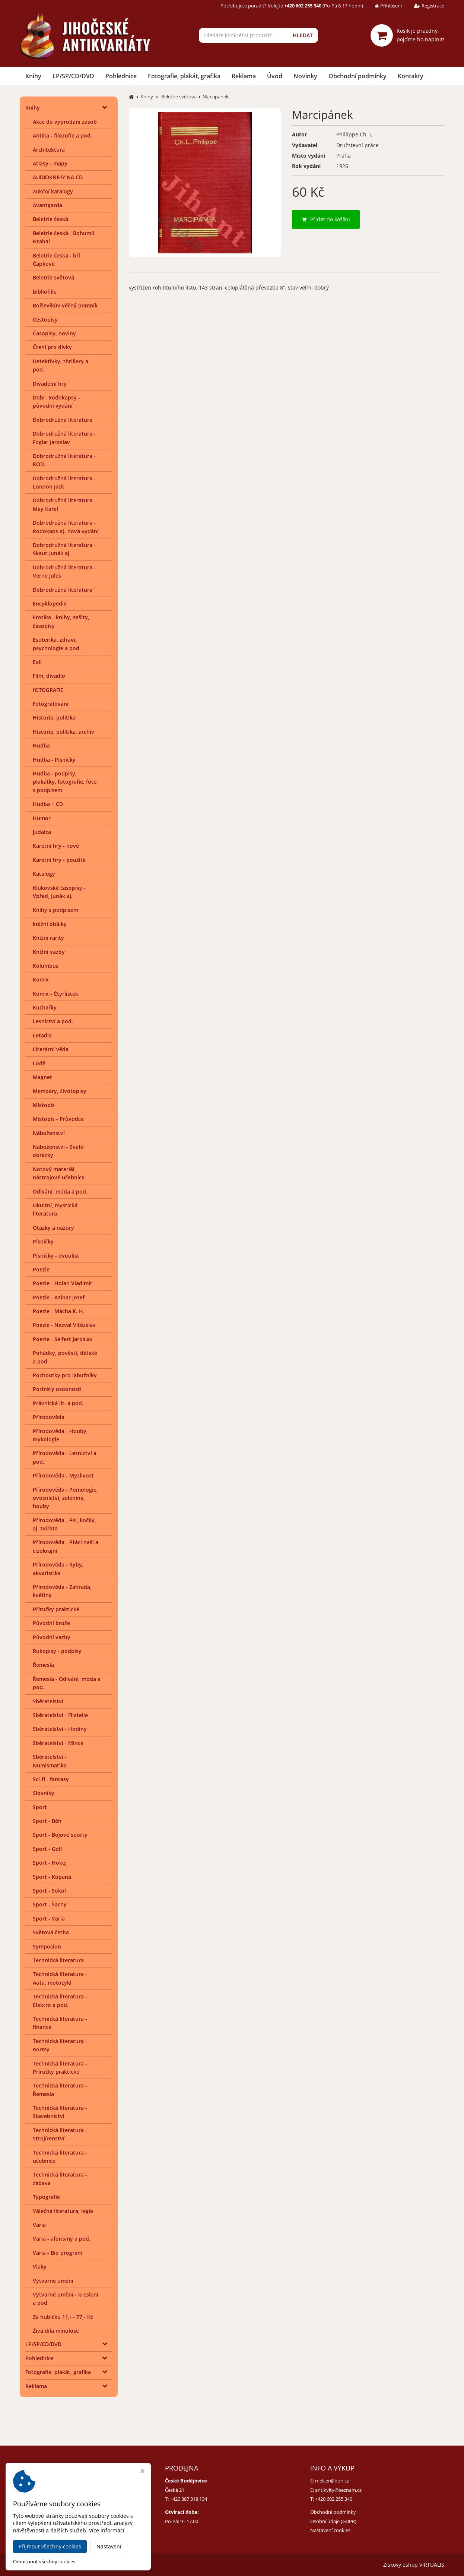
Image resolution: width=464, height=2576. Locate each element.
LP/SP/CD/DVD (73, 76)
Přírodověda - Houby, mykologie (60, 1435)
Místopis (44, 1105)
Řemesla (43, 1664)
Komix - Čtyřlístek (55, 993)
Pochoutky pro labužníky (65, 1375)
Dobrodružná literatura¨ (64, 589)
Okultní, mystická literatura (55, 1209)
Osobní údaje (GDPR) (333, 2521)
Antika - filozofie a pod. (62, 135)
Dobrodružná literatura (62, 419)
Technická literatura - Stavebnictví (60, 2112)
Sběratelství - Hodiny (60, 1728)
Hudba (41, 745)
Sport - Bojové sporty (60, 1834)
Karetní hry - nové (56, 845)
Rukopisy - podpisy (57, 1650)
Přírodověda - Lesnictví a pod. (64, 1457)
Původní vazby (51, 1637)
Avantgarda (47, 205)
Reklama (244, 76)
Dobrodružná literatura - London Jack (64, 482)
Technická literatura (58, 1960)
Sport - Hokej (50, 1862)
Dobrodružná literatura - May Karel (64, 504)
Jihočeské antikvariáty (93, 2564)
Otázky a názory (53, 1227)
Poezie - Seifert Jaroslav (63, 1339)
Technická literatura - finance (60, 2022)
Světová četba (51, 1932)
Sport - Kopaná (52, 1876)
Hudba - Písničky (54, 759)
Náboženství (49, 1133)
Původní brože (51, 1623)
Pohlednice (121, 76)
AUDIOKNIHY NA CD (58, 177)
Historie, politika (54, 717)
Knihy (33, 76)
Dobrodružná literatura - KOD (64, 460)
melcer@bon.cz (332, 2480)
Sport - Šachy (50, 1904)
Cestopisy (45, 319)
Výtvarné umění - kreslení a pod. (65, 2298)
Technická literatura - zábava (60, 2178)
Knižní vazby (49, 951)
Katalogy (44, 873)
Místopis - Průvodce (58, 1118)
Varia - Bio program (57, 2252)
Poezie (41, 1269)
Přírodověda (48, 1416)
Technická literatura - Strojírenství (60, 2134)
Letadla (42, 1035)
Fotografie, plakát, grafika (184, 76)
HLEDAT (303, 35)
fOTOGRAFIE (48, 689)
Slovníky (43, 1792)
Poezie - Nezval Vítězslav (64, 1324)
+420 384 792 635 (43, 2499)
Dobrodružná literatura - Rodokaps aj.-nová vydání (66, 526)
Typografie (46, 2196)
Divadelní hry (50, 383)
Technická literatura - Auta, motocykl (60, 1978)
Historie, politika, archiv (63, 731)
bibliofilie (45, 291)
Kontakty (410, 76)
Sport (40, 1807)
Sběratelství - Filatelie (60, 1715)
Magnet (42, 1077)
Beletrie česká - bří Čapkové (56, 259)
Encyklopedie (50, 603)
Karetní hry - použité (59, 859)
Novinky (305, 76)
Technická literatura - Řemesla (60, 2089)
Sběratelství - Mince (58, 1743)
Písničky (43, 1241)
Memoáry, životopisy (59, 1090)
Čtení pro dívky (52, 347)
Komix (41, 979)
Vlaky (40, 2266)
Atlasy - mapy (50, 163)
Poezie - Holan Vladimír (62, 1283)
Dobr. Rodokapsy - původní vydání (56, 401)
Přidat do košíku (326, 219)
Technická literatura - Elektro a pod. (60, 2000)
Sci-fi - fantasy (51, 1779)
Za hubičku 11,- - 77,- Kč (63, 2316)
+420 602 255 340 (333, 2499)
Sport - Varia (49, 1918)
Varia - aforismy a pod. (61, 2238)
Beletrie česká (50, 218)
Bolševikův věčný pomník (65, 305)
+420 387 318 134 (188, 2499)
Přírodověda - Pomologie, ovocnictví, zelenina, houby (65, 1498)
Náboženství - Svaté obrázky (58, 1151)
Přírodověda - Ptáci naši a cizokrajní (65, 1546)
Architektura (49, 149)
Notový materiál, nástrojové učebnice (59, 1173)
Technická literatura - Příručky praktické (60, 2067)
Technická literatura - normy (60, 2045)
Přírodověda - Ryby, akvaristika (58, 1568)
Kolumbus (45, 965)
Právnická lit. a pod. (58, 1403)
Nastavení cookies (330, 2530)
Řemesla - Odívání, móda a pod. (67, 1683)
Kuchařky (45, 1007)
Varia (39, 2224)
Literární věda (51, 1049)
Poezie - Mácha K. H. (59, 1311)
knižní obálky (50, 923)
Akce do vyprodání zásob (65, 121)
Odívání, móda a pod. (60, 1191)
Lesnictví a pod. (53, 1021)
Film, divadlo (49, 675)
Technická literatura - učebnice (60, 2156)
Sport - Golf (47, 1848)
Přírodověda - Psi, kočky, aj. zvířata (64, 1524)
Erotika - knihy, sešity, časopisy (61, 621)
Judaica (42, 831)
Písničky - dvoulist (56, 1255)
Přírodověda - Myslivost (63, 1475)
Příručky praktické (56, 1609)
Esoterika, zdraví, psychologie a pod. (57, 643)
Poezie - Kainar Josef (59, 1297)
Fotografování (51, 703)
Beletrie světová (53, 277)
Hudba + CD (48, 803)
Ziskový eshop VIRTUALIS (413, 2564)
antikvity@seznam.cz (338, 2490)
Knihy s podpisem (55, 909)
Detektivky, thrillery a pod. (60, 365)
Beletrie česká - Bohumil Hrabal (63, 237)
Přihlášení (383, 5)
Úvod (274, 76)
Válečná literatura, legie (63, 2211)
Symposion (47, 1946)
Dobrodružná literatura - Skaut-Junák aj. (64, 549)
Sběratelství (48, 1701)
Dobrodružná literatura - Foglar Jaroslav (64, 437)
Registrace (423, 5)
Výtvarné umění (53, 2280)
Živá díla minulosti (56, 2330)
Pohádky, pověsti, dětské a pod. (65, 1357)
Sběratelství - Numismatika (50, 1761)
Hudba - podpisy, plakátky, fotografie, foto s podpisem (65, 782)
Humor (42, 818)
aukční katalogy (53, 191)
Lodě (39, 1063)
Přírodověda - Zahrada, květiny (62, 1591)
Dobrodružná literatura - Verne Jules (64, 571)
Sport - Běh (47, 1820)
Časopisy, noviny (54, 333)
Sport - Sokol (49, 1890)
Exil (37, 662)
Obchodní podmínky (357, 76)
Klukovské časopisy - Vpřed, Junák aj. (59, 892)
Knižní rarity (48, 937)
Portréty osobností (57, 1389)
